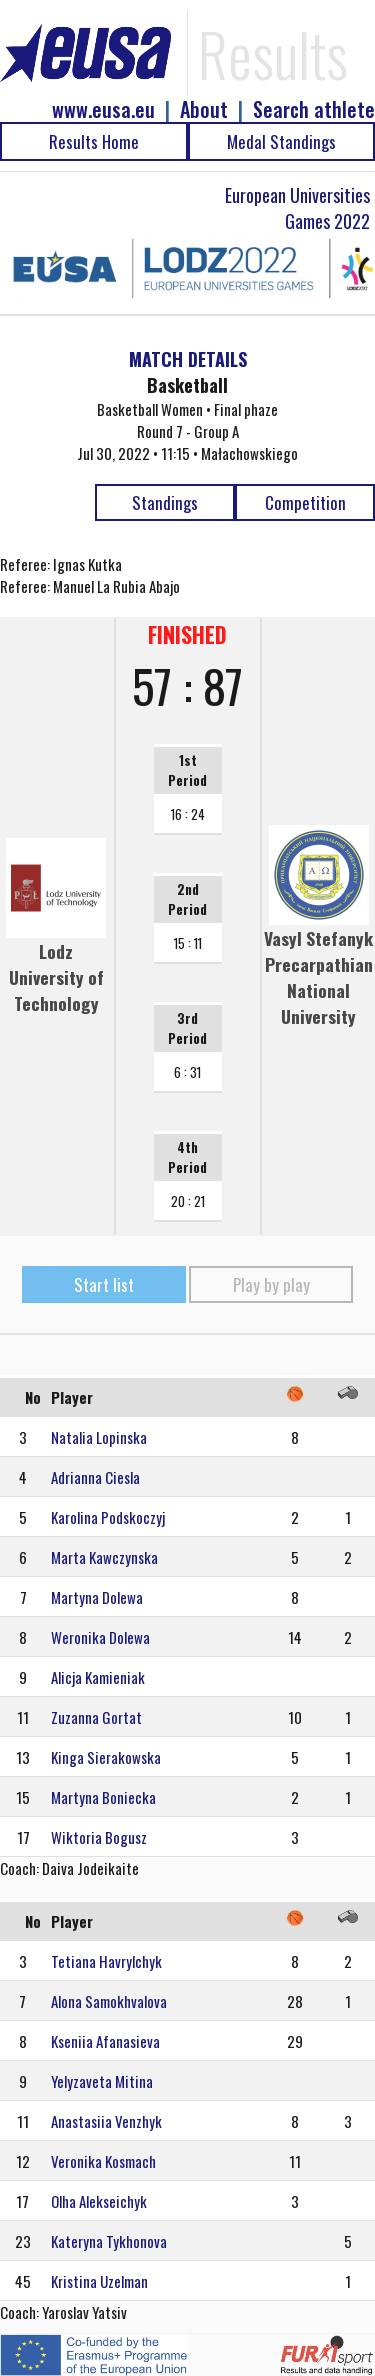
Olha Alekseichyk (99, 2201)
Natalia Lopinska (99, 1437)
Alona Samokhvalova (109, 2001)
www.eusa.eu (103, 109)
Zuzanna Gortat (96, 1717)
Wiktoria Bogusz (99, 1837)
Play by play (271, 1284)
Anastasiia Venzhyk (106, 2121)
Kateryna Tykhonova (109, 2241)
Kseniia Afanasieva (105, 2041)
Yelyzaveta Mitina (102, 2081)
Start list (104, 1284)
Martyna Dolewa (97, 1597)
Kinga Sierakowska (106, 1757)
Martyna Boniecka (103, 1797)
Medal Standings (281, 141)
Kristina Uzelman (99, 2281)
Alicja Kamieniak (98, 1677)
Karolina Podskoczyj (108, 1517)
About (204, 109)
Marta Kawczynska (104, 1557)
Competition (305, 502)
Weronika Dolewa (100, 1637)
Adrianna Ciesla (95, 1477)
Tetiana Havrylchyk (106, 1961)
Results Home (94, 141)
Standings (165, 502)
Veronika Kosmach (103, 2161)
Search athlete (314, 109)
